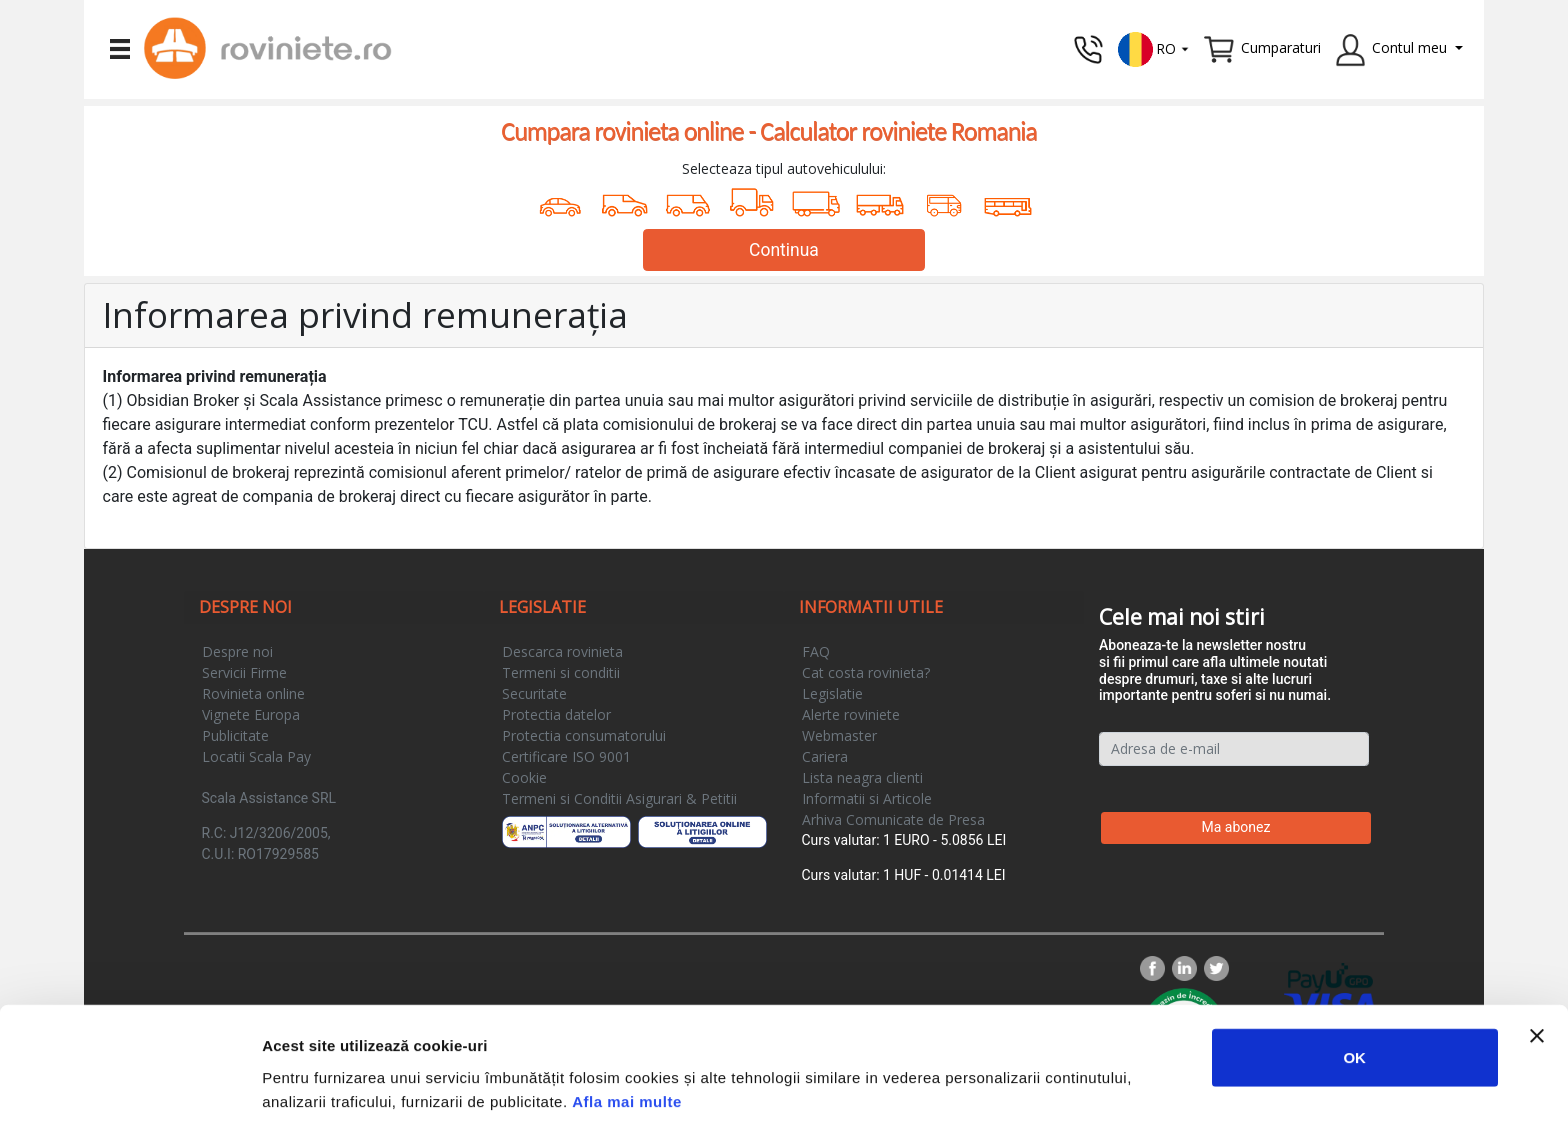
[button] (1154, 47)
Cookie (524, 777)
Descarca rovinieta (562, 651)
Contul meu (1409, 47)
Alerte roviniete (851, 714)
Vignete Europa (251, 714)
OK (1354, 986)
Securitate (534, 693)
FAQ (816, 651)
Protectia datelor (556, 714)
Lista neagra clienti (862, 777)
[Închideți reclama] (1537, 965)
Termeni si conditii (561, 672)
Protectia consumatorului (584, 735)
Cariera (825, 756)
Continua (784, 250)
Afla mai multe (627, 1030)
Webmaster (839, 735)
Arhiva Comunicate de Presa (893, 819)
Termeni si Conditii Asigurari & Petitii (619, 798)
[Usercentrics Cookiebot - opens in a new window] (129, 1096)
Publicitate (235, 735)
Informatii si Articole (867, 798)
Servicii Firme (244, 672)
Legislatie (832, 693)
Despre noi (237, 651)
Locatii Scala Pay (256, 756)
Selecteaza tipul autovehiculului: (784, 168)
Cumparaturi (1281, 47)
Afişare (1000, 1095)
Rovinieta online (253, 693)
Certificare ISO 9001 (566, 756)
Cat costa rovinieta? (866, 672)
